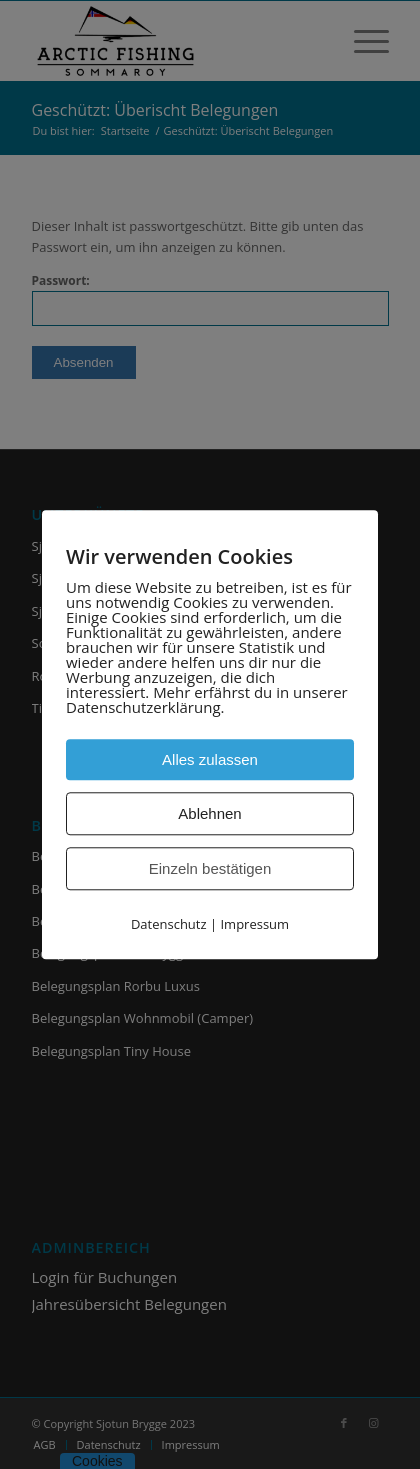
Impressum (254, 924)
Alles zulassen (210, 759)
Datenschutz (169, 924)
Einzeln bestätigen (210, 868)
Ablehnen (209, 813)
